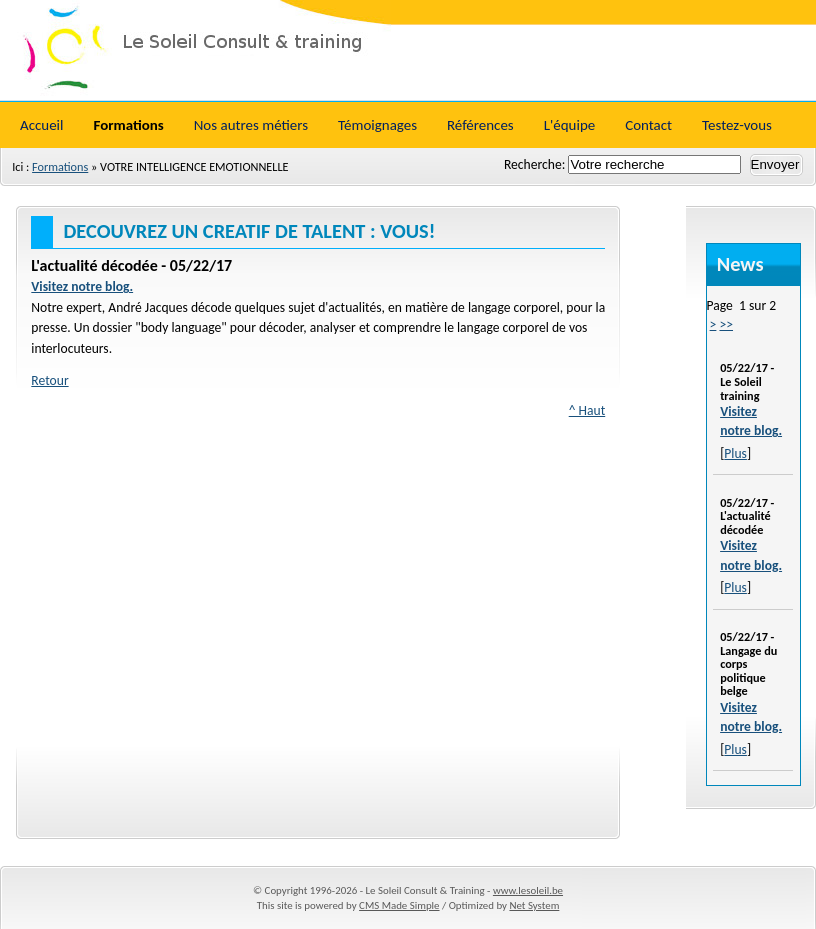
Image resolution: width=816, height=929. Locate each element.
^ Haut (587, 410)
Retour (49, 380)
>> (726, 324)
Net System (534, 905)
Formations (60, 166)
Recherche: (536, 164)
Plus (735, 453)
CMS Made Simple (399, 905)
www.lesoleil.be (528, 890)
